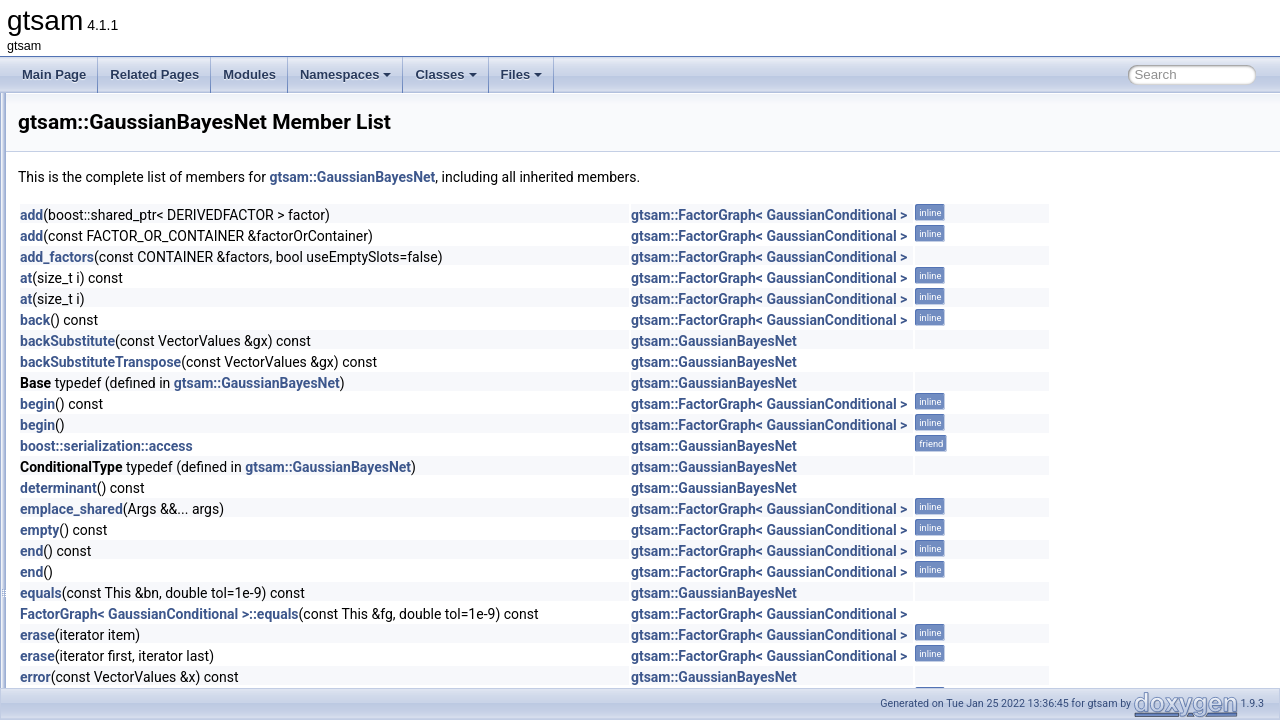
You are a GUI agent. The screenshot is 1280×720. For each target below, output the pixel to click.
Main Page (54, 74)
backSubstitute (317, 341)
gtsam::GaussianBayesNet (602, 177)
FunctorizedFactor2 (133, 356)
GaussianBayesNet (133, 400)
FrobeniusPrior (121, 290)
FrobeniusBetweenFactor (149, 246)
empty (289, 530)
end (281, 551)
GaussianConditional (137, 466)
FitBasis (103, 136)
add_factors (307, 257)
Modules (249, 74)
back (285, 320)
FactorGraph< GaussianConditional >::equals (409, 614)
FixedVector (113, 202)
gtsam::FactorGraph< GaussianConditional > (1019, 215)
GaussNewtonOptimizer (145, 664)
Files (522, 74)
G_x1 (96, 378)
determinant (308, 488)
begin (287, 404)
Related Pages (154, 74)
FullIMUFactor (119, 312)
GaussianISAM (122, 598)
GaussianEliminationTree (149, 510)
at (276, 278)
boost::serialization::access (356, 446)
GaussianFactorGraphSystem (161, 576)
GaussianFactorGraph (141, 554)
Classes (445, 74)
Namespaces (346, 74)
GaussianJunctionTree (142, 620)
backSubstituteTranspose (350, 362)
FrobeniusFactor (125, 268)
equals (291, 593)
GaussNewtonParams (140, 686)
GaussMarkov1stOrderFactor (159, 642)
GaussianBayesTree (136, 422)
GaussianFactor (124, 532)
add (281, 215)
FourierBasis (115, 224)
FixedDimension (125, 158)
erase (287, 635)
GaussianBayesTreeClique (153, 444)
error (285, 677)
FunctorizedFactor (130, 334)
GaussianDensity (127, 488)
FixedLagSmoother (132, 180)
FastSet (102, 114)
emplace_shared (321, 509)
